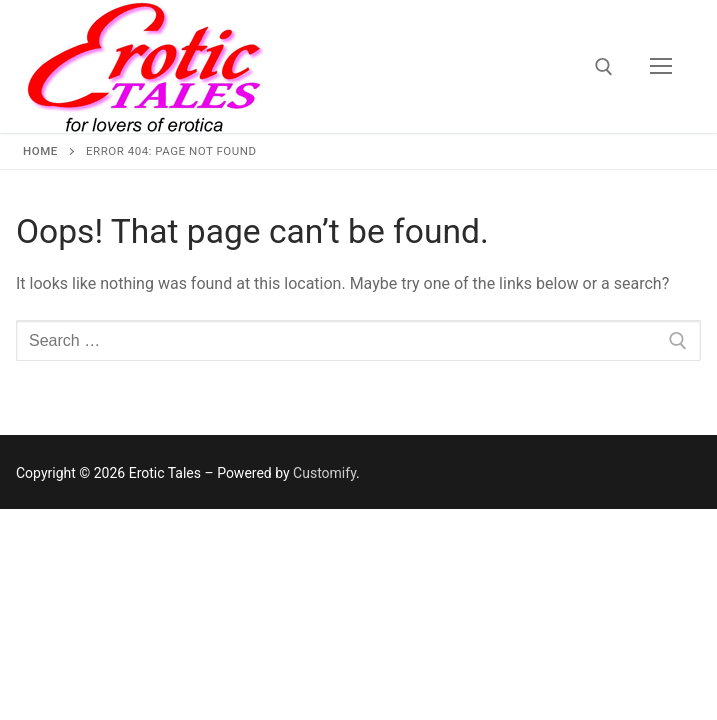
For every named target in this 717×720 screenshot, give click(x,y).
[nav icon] (661, 67)
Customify (324, 473)
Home (40, 151)
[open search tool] (604, 67)
